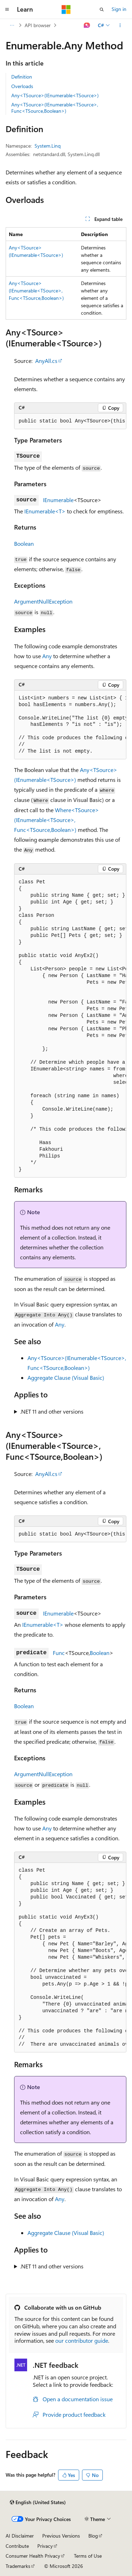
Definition (21, 76)
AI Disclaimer (20, 2535)
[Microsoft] (66, 9)
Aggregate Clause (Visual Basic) (65, 1377)
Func (59, 1652)
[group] (70, 421)
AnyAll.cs (46, 360)
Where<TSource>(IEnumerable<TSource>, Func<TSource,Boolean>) (56, 819)
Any (47, 656)
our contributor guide (81, 2340)
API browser (38, 25)
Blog (93, 2535)
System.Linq (47, 145)
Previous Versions (61, 2535)
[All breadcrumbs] (12, 25)
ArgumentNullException (43, 601)
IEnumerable (58, 500)
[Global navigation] (7, 9)
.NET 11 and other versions (51, 1411)
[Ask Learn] (87, 25)
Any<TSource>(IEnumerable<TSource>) (55, 95)
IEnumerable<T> (44, 511)
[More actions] (120, 25)
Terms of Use (88, 2555)
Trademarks (18, 2566)
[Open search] (102, 9)
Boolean (24, 543)
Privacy (45, 2546)
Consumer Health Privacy (33, 2555)
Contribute (17, 2546)
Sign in (119, 9)
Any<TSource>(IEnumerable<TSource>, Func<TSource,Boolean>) (54, 107)
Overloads (22, 86)
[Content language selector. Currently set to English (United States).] (38, 2502)
